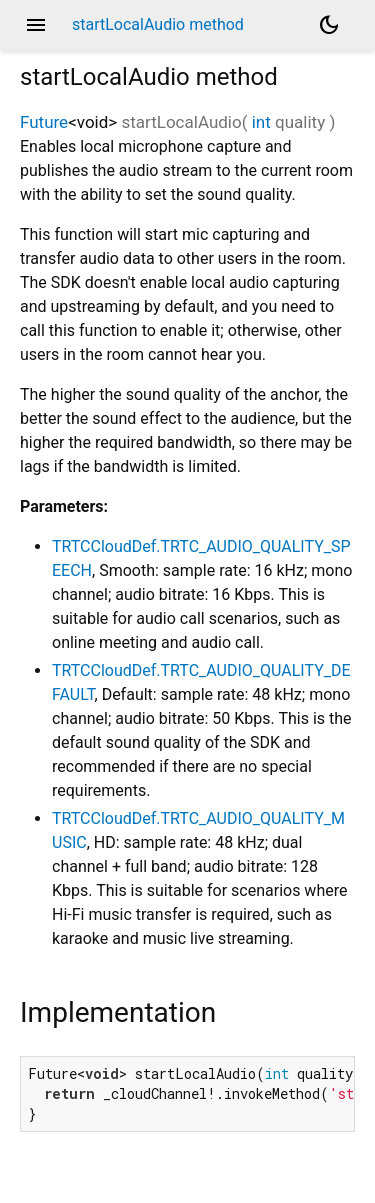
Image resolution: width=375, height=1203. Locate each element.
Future (44, 122)
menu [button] (36, 25)
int (261, 122)
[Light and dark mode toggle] (329, 25)
